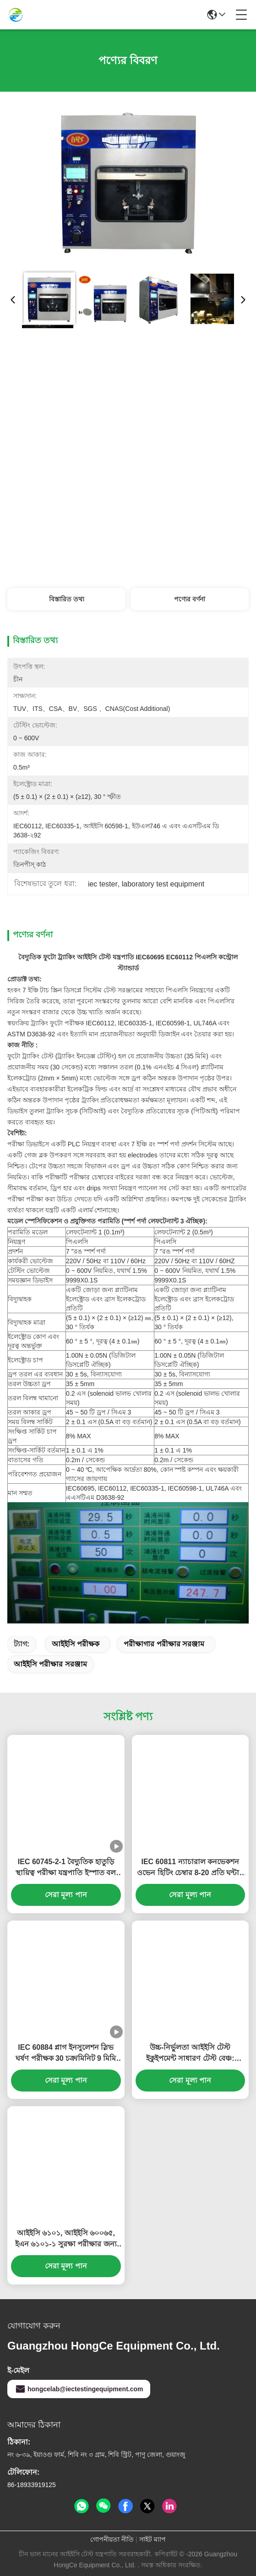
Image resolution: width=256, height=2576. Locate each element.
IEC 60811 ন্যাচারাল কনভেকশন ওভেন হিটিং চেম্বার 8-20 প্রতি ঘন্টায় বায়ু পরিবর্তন (190, 1868)
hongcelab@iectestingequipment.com (79, 2389)
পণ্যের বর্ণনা (189, 599)
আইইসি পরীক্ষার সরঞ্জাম (50, 1664)
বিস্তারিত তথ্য (66, 599)
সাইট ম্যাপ (152, 2539)
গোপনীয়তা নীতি (112, 2539)
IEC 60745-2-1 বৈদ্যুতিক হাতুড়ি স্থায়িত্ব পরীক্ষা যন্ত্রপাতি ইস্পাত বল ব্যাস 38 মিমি (66, 1868)
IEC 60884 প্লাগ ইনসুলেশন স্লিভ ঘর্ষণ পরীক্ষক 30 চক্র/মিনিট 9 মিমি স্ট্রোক (66, 2053)
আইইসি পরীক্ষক (75, 1644)
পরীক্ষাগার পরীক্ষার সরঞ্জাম (164, 1644)
